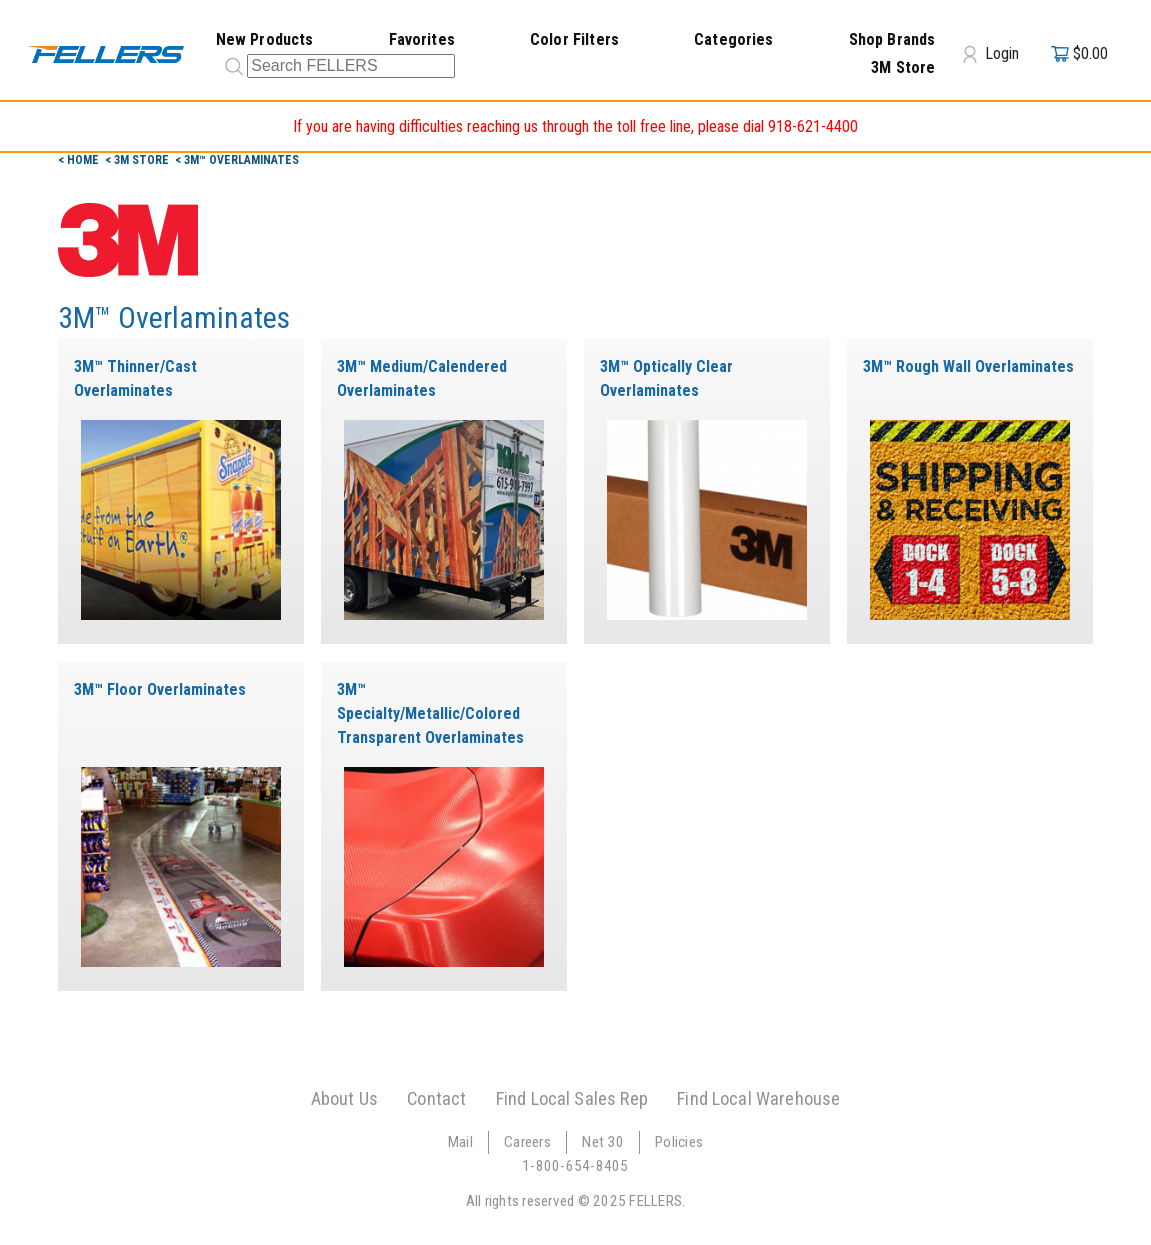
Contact (436, 1098)
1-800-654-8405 (575, 1166)
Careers (527, 1142)
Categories (734, 39)
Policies (679, 1142)
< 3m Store (138, 160)
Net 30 (603, 1142)
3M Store (903, 67)
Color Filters (574, 39)
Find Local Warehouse (758, 1098)
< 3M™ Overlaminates (237, 160)
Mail (460, 1142)
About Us (344, 1098)
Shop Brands (892, 39)
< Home (80, 160)
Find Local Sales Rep (572, 1098)
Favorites (422, 39)
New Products (265, 39)
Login (991, 54)
